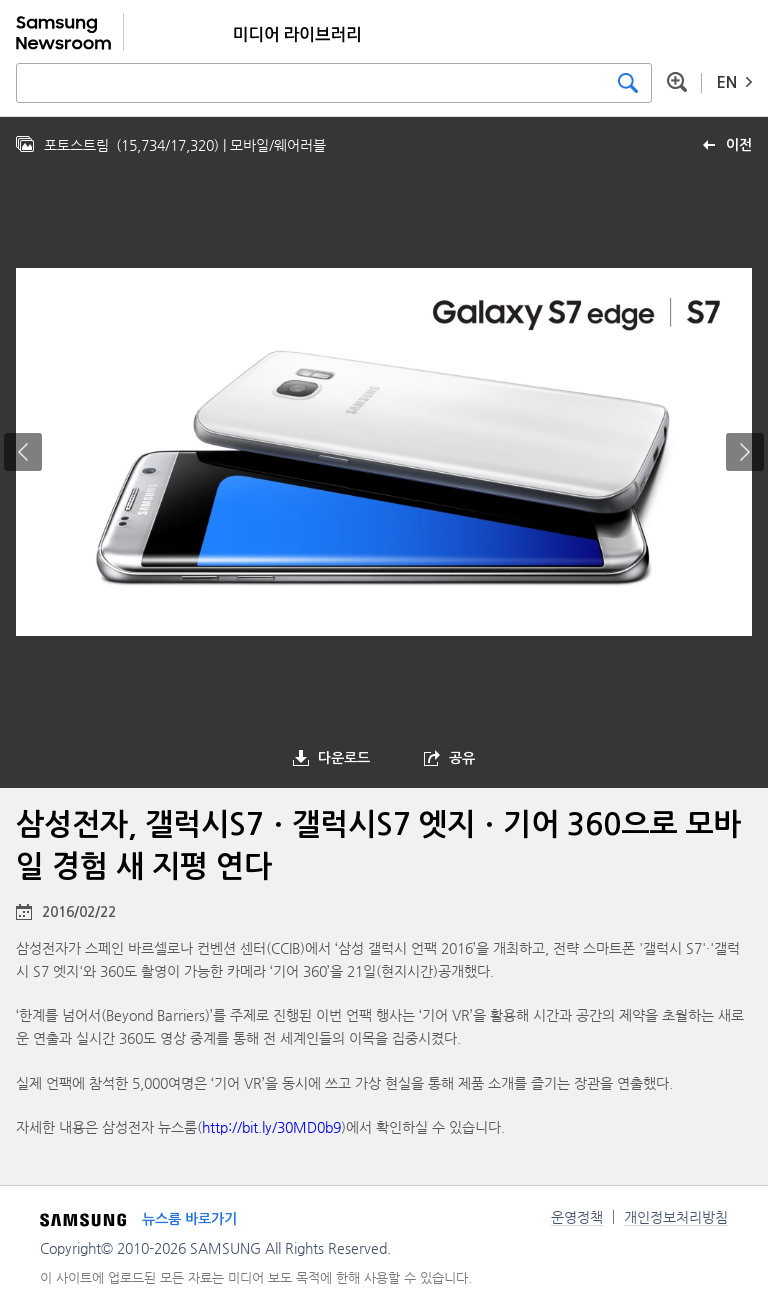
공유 (462, 758)
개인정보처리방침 (676, 1217)
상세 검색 (677, 82)
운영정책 (577, 1217)
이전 (739, 145)
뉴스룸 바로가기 (189, 1219)
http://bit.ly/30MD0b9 (271, 1127)
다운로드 (344, 758)
